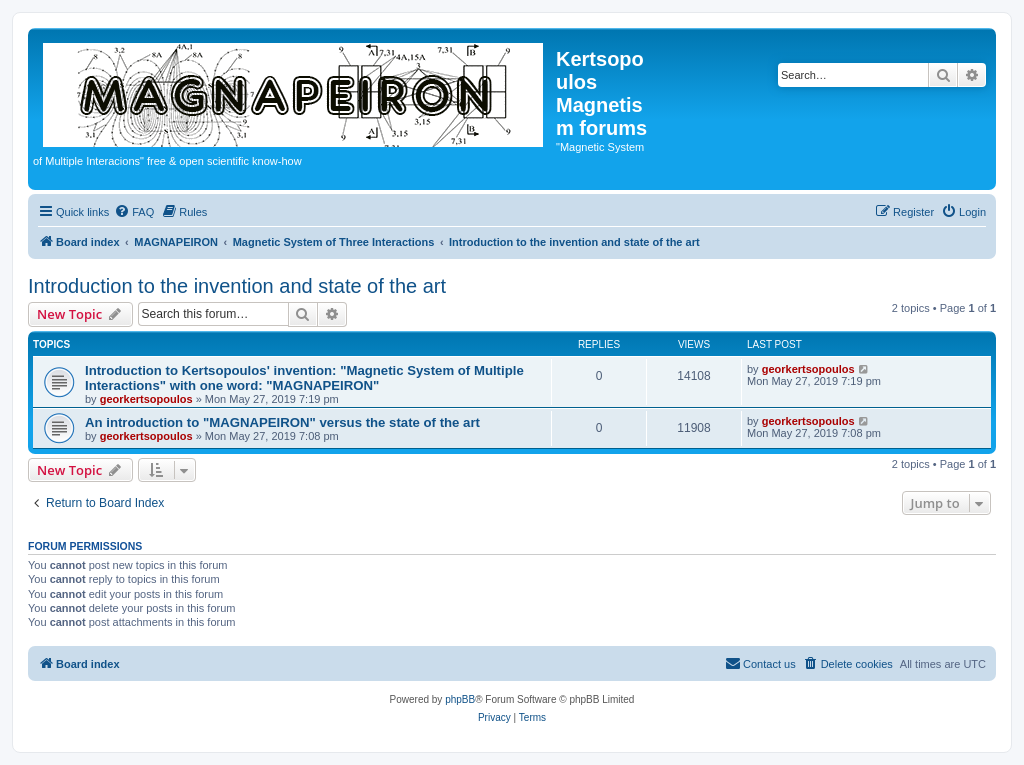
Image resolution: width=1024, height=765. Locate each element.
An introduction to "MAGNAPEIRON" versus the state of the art (282, 422)
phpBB (460, 699)
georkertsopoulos (146, 399)
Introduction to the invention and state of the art (237, 286)
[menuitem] (134, 212)
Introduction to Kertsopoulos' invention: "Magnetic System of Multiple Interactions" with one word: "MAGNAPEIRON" (304, 378)
